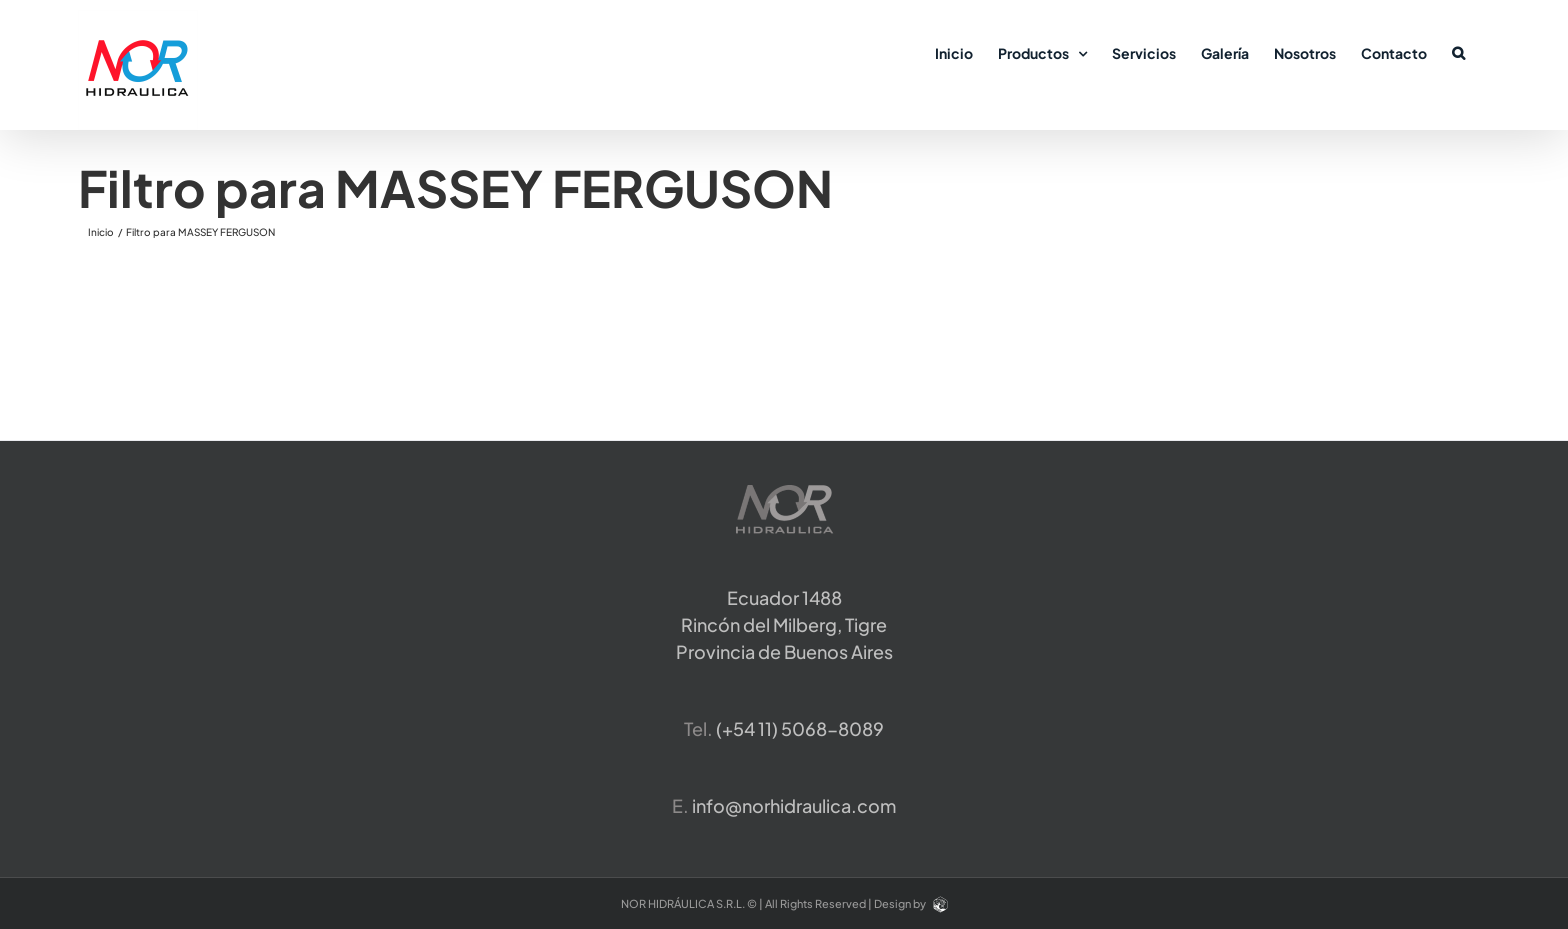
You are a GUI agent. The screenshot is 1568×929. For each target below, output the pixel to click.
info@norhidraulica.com (794, 805)
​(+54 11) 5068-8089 (800, 728)
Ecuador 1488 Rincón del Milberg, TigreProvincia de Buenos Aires (784, 624)
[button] (1458, 52)
